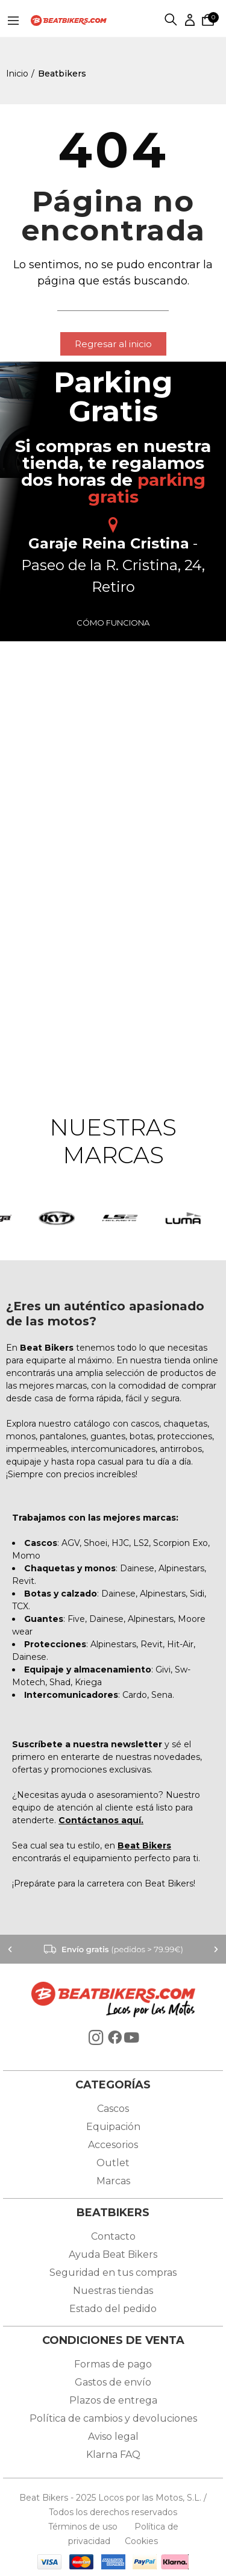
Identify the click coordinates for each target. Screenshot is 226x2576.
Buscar (171, 20)
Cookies (138, 2541)
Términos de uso (84, 2526)
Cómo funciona (113, 622)
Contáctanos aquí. (100, 1820)
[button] (113, 344)
